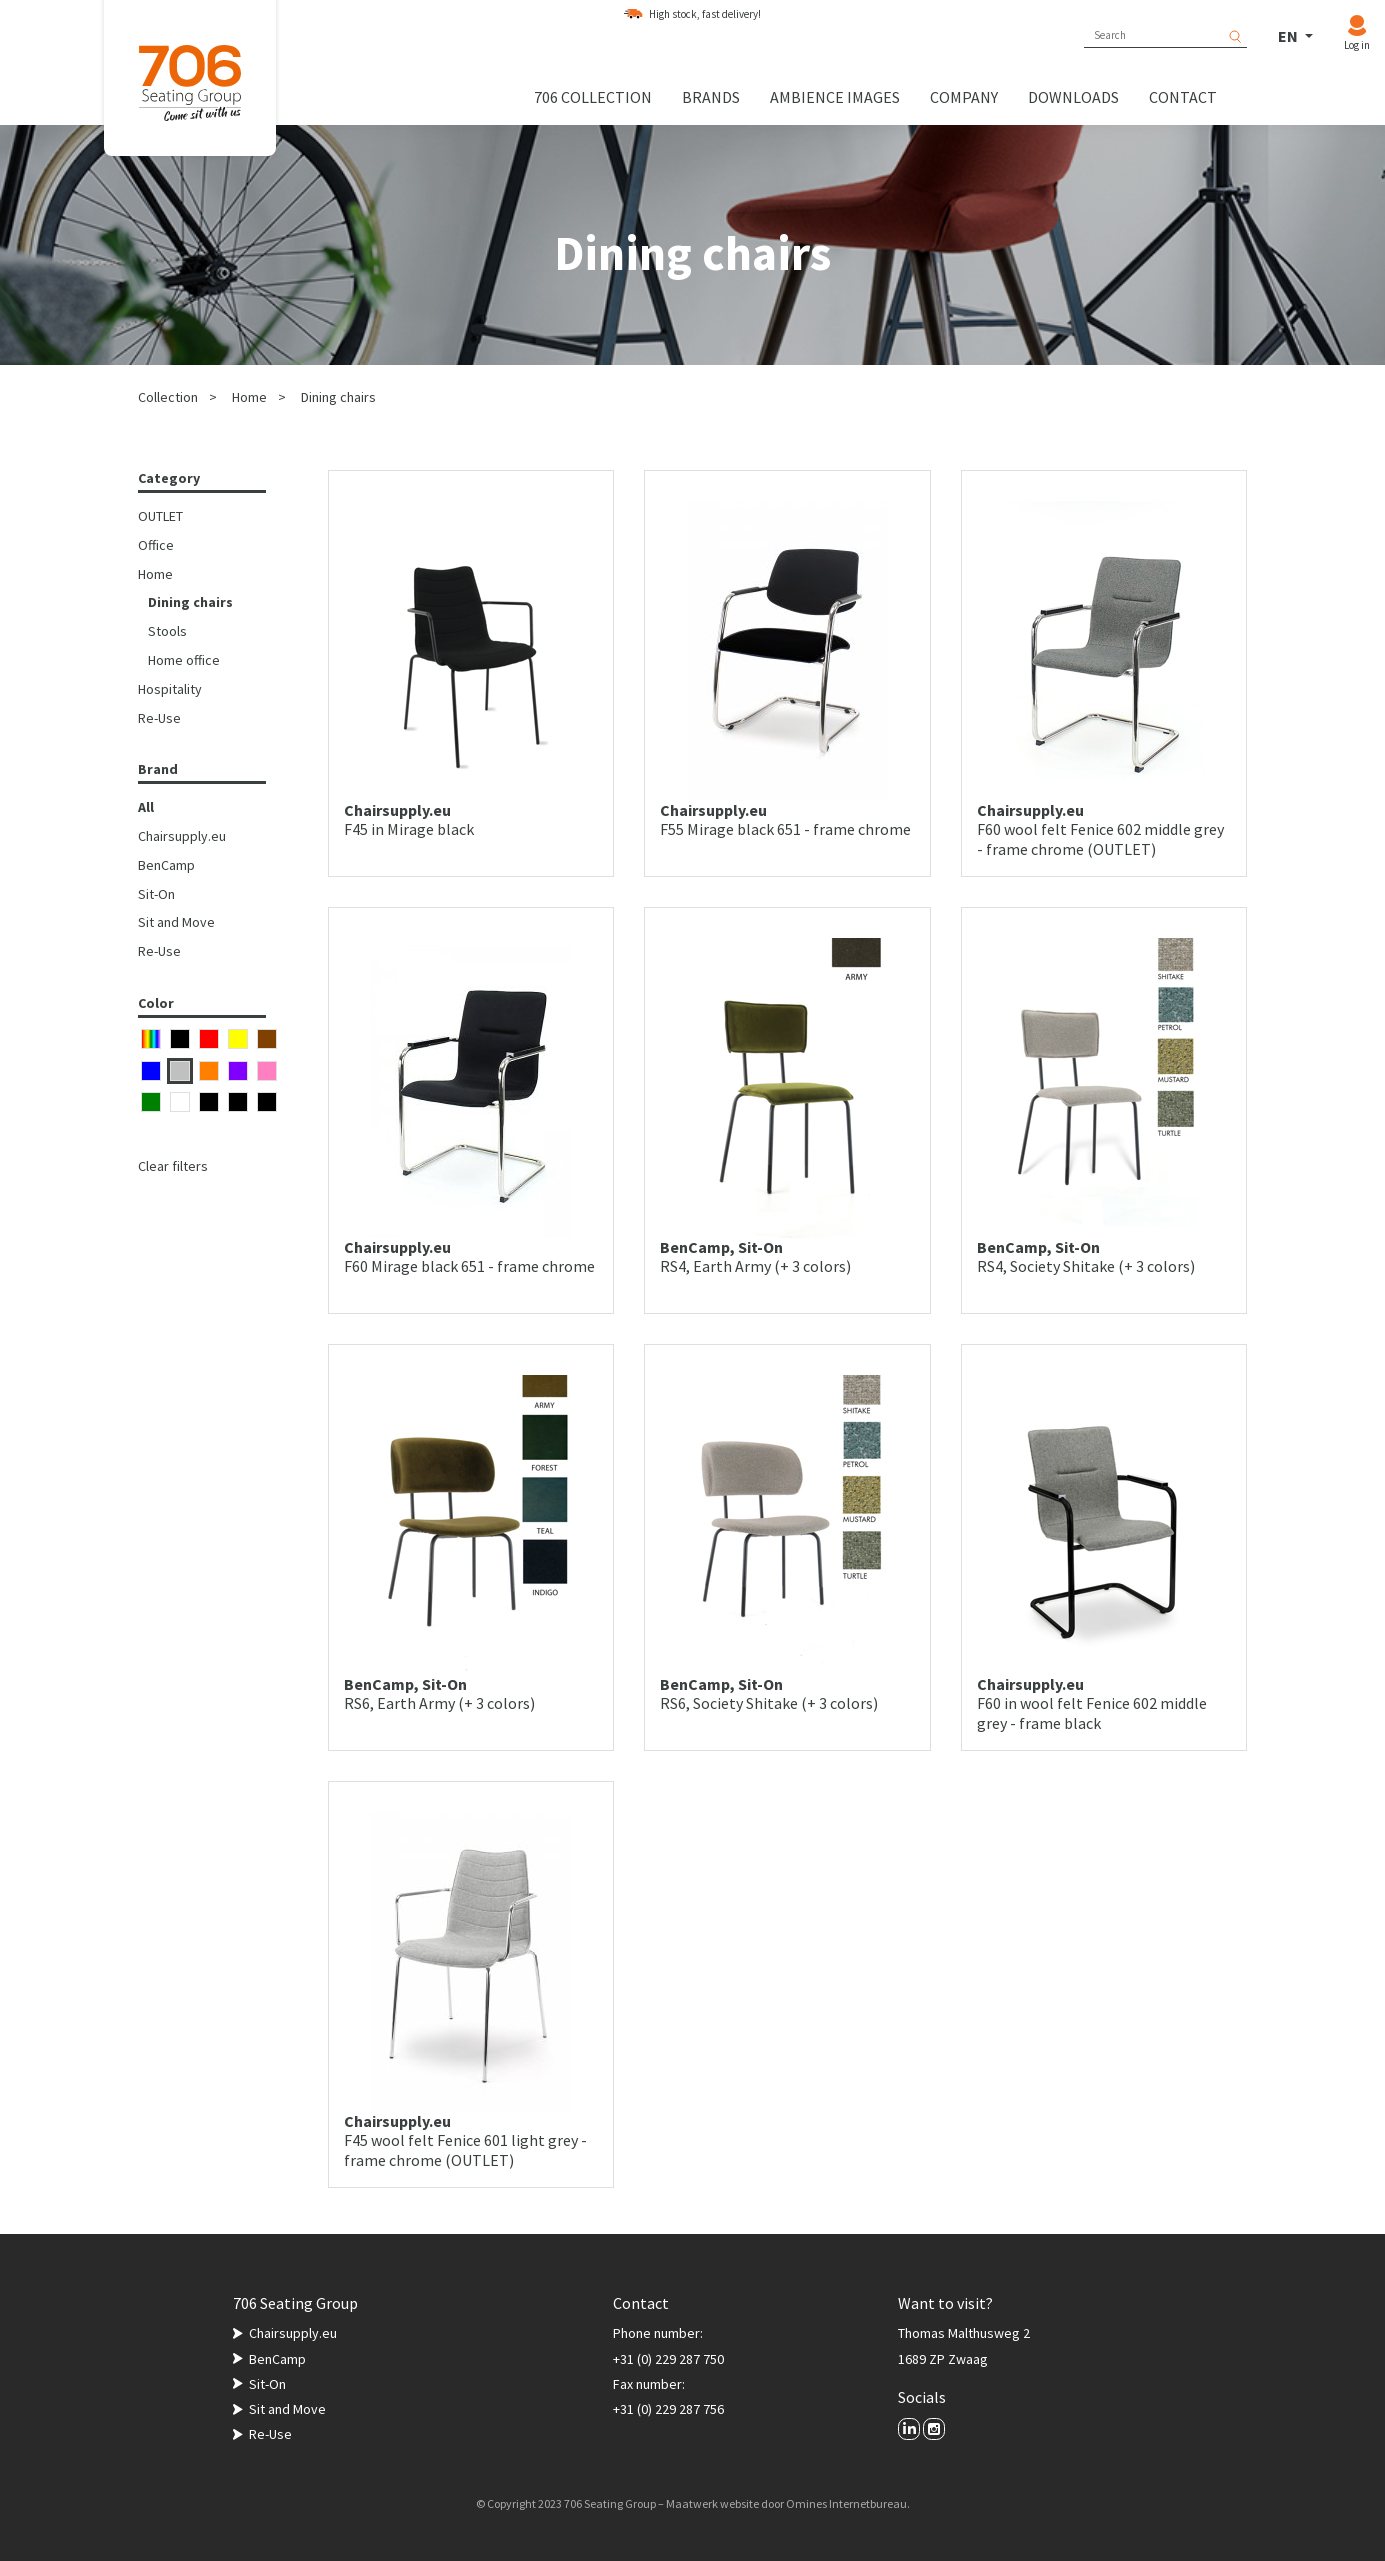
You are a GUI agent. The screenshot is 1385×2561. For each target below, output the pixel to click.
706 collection (593, 97)
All (146, 807)
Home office (184, 660)
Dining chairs (338, 397)
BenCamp (166, 865)
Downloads (1073, 97)
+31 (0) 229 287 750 (668, 2359)
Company (964, 97)
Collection (168, 397)
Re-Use (159, 718)
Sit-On (156, 894)
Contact (1183, 97)
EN (1289, 36)
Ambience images (835, 97)
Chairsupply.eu (182, 836)
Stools (167, 631)
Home (249, 397)
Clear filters (173, 1166)
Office (156, 545)
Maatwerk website (712, 2503)
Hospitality (170, 689)
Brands (711, 97)
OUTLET (160, 516)
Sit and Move (176, 922)
